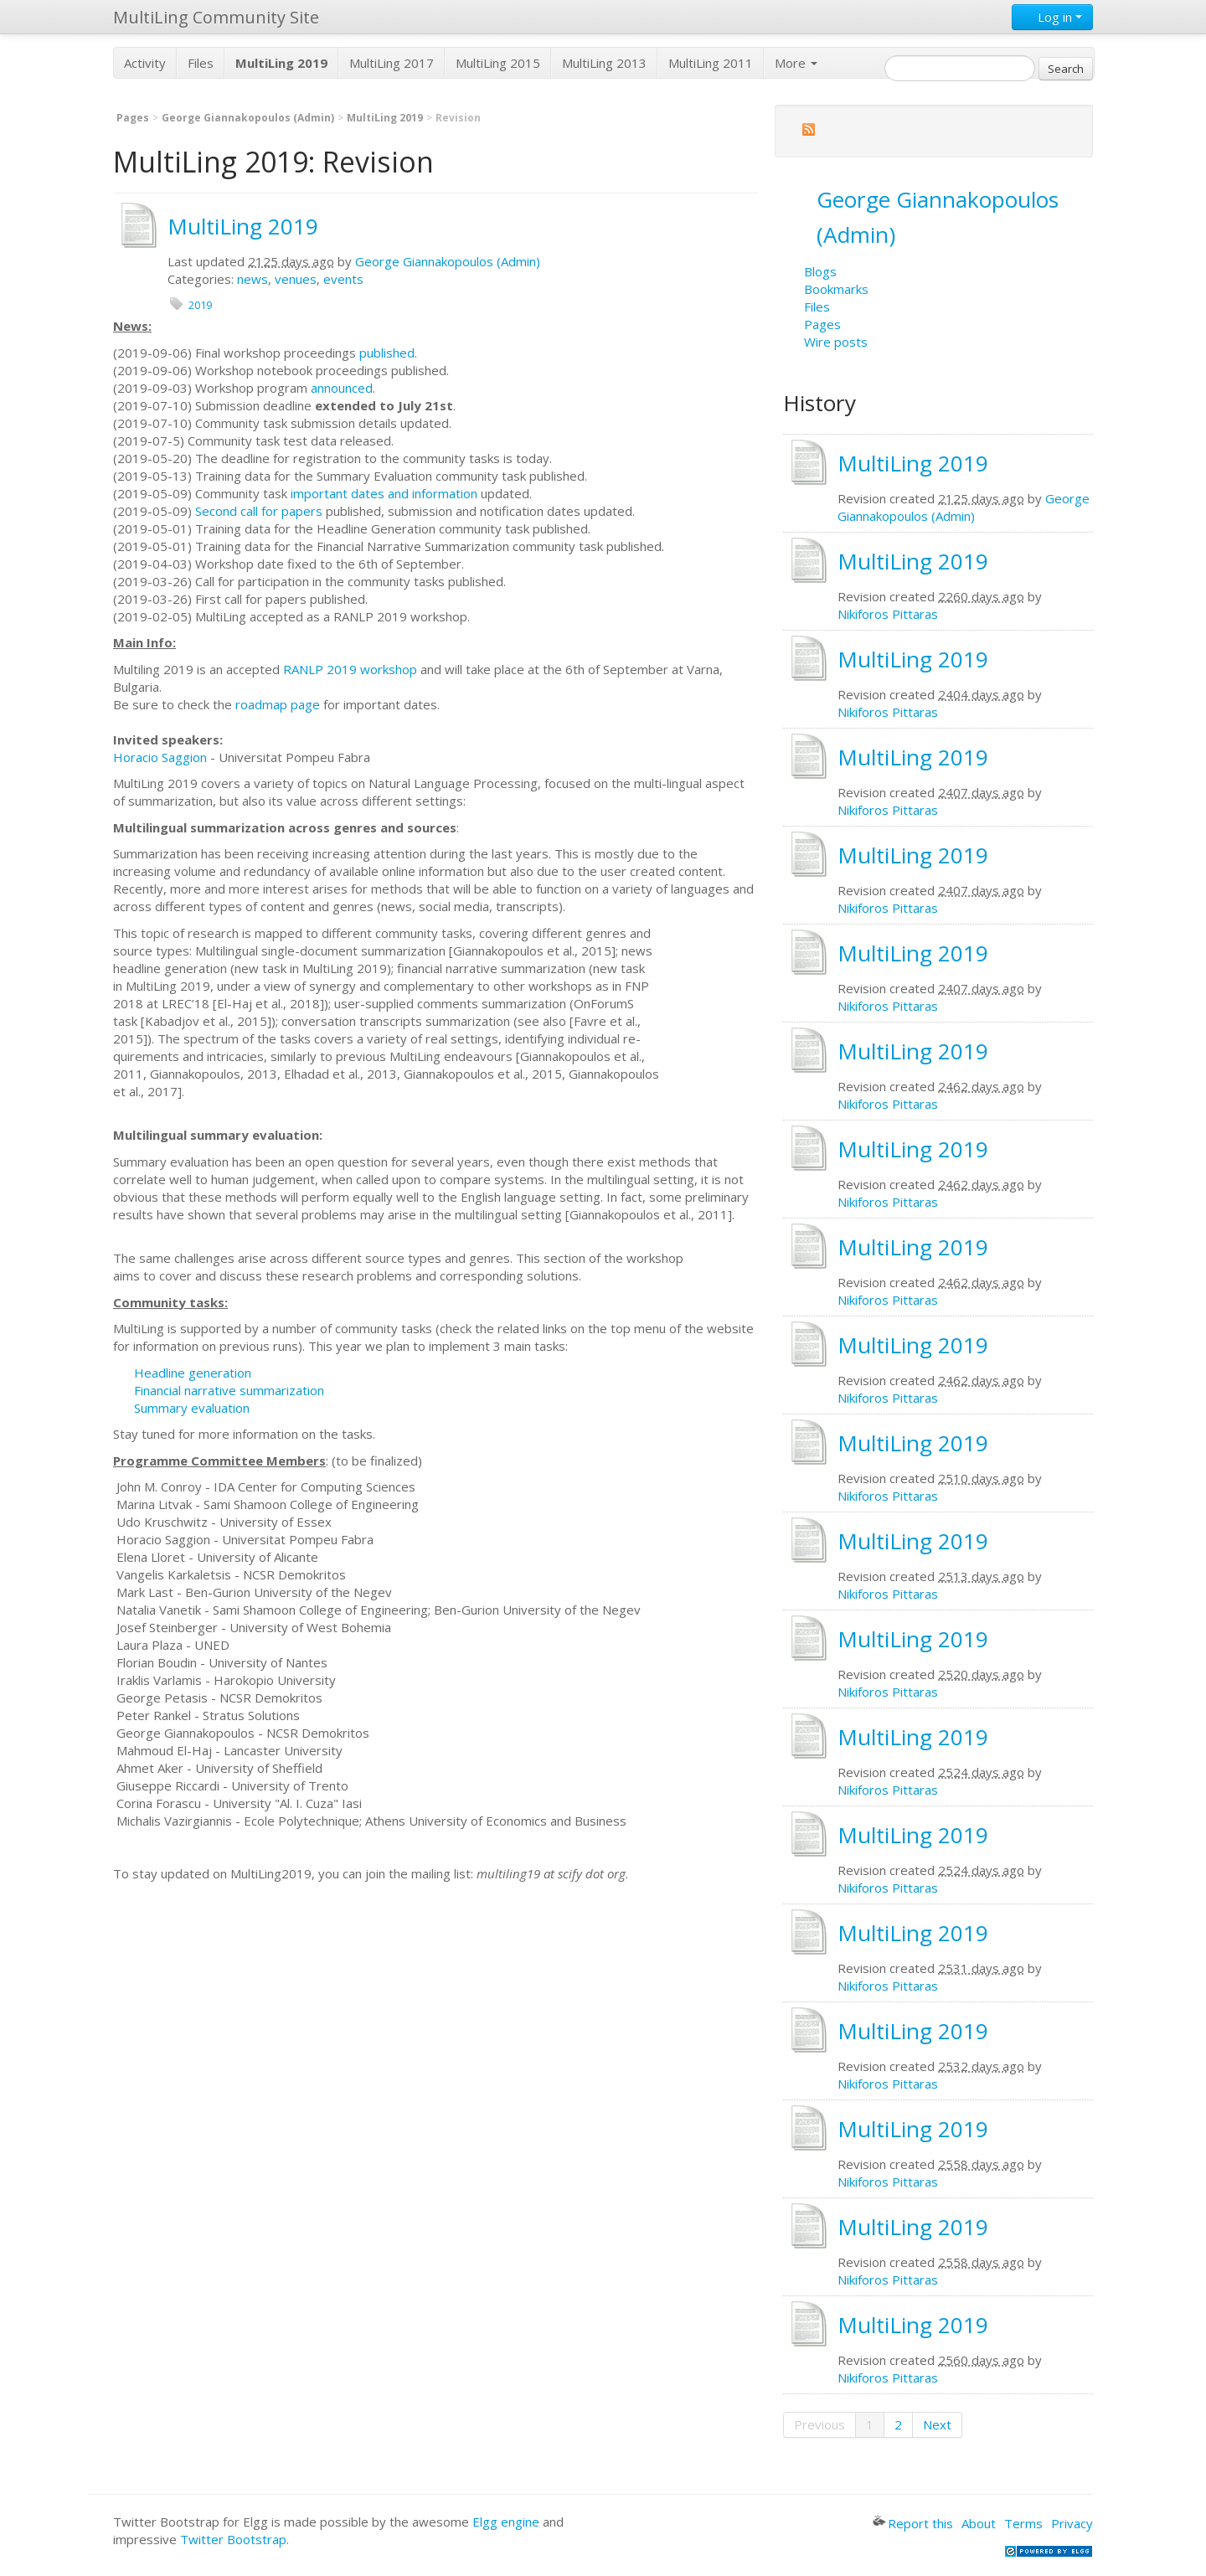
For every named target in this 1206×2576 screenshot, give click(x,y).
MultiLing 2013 (604, 62)
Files (201, 62)
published (387, 352)
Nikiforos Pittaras (888, 613)
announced (342, 387)
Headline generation (192, 1372)
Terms (1023, 2523)
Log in (1052, 16)
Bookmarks (836, 289)
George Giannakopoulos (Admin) (248, 118)
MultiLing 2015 (498, 62)
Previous (819, 2424)
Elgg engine (505, 2521)
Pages (132, 118)
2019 (200, 304)
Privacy (1072, 2523)
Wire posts (836, 341)
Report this (913, 2523)
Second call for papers (258, 510)
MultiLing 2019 (385, 118)
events (343, 278)
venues (296, 278)
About (978, 2523)
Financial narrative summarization (229, 1390)
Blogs (820, 271)
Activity (145, 62)
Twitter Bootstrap (233, 2539)
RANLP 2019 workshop (350, 669)
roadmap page (277, 704)
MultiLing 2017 (391, 62)
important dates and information (384, 493)
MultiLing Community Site (216, 17)
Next (937, 2424)
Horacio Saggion (160, 757)
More (796, 62)
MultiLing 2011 (710, 62)
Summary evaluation (192, 1407)
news (252, 278)
